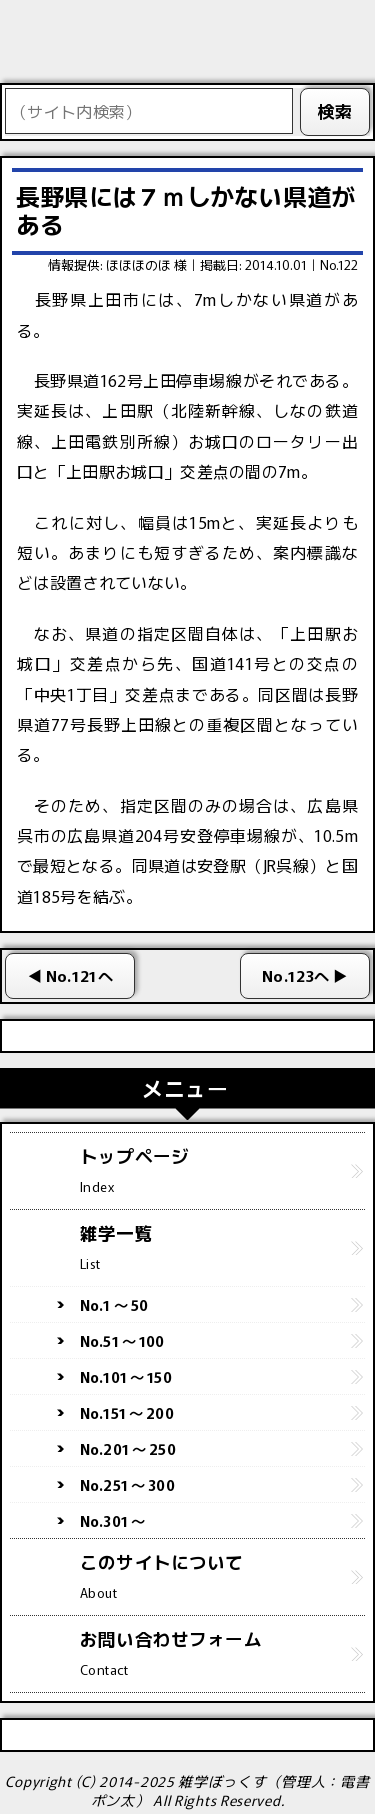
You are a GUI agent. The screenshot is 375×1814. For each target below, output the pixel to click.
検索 (335, 111)
